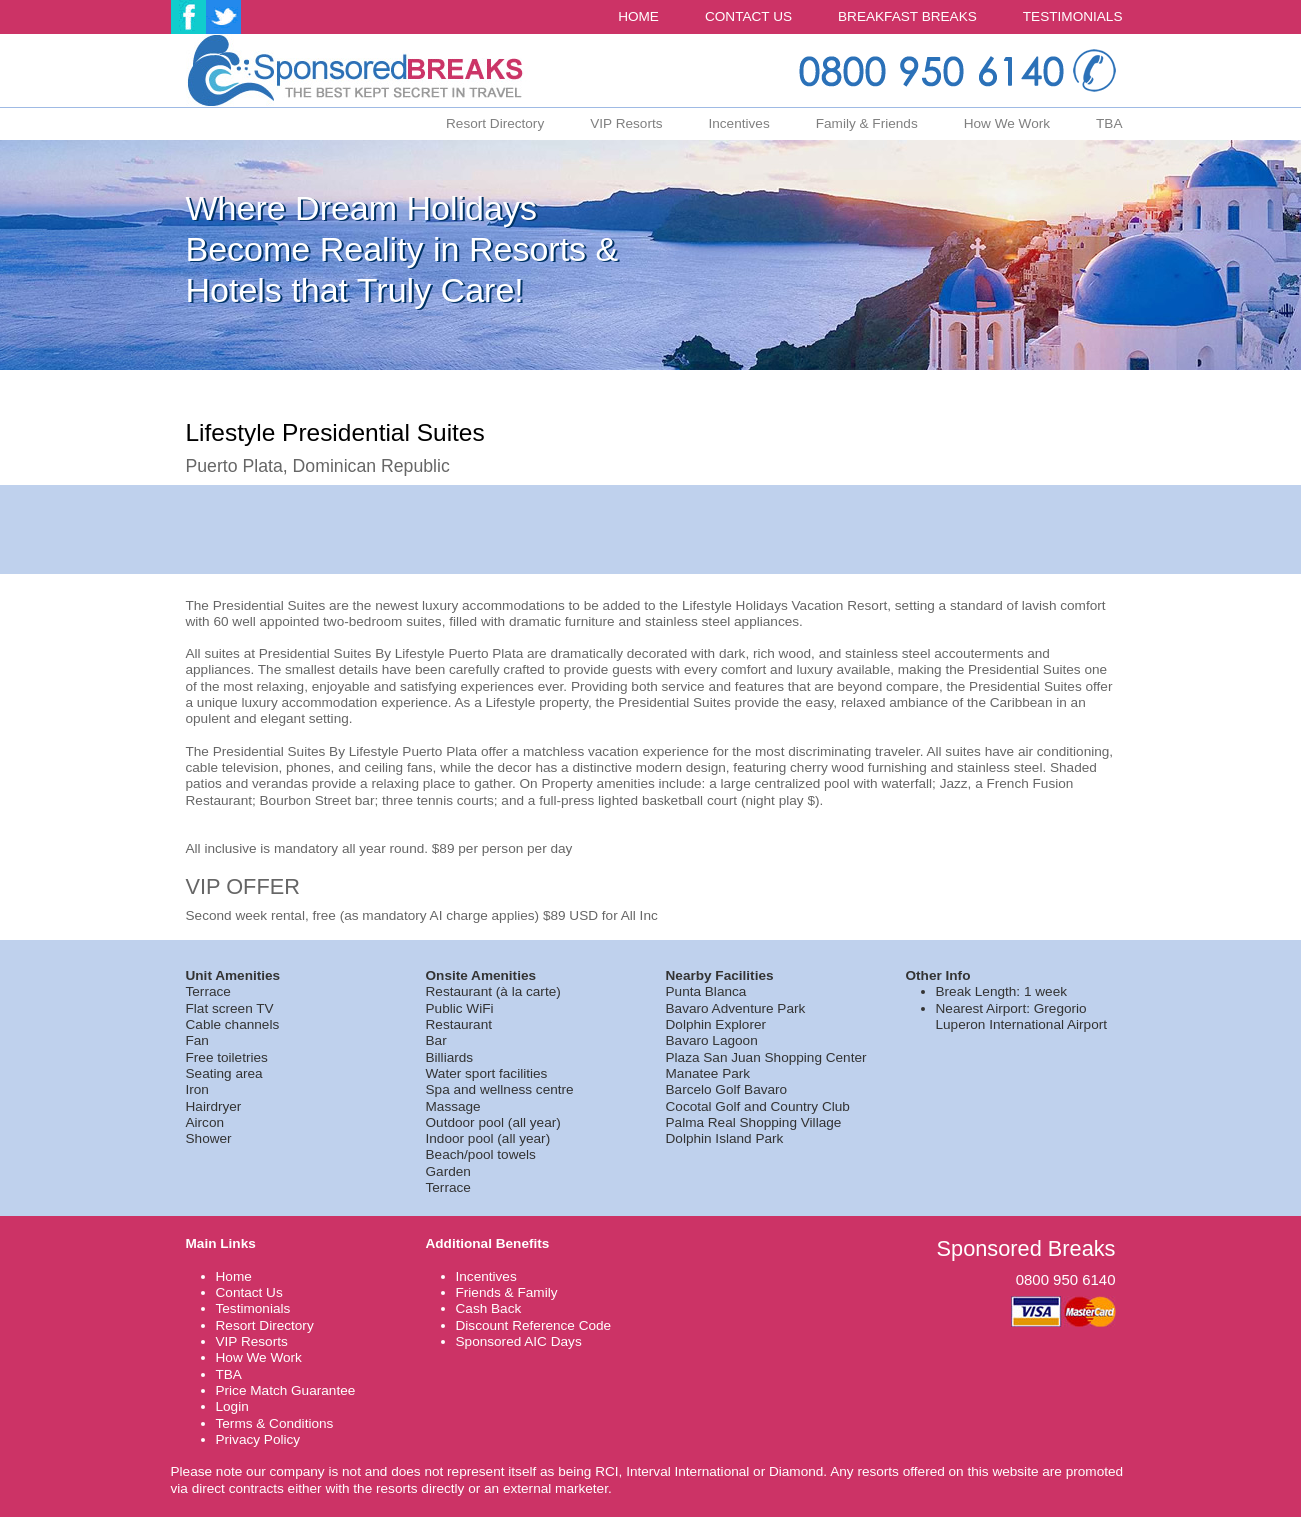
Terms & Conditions (275, 1423)
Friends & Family (507, 1292)
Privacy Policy (258, 1439)
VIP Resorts (626, 123)
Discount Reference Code (534, 1325)
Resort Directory (495, 123)
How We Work (1007, 123)
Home (234, 1276)
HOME (638, 16)
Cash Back (489, 1308)
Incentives (738, 123)
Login (232, 1406)
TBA (1109, 123)
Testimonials (253, 1308)
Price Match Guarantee (286, 1390)
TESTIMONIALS (1073, 16)
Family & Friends (867, 123)
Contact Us (249, 1292)
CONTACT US (748, 16)
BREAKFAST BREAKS (907, 16)
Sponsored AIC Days (519, 1341)
